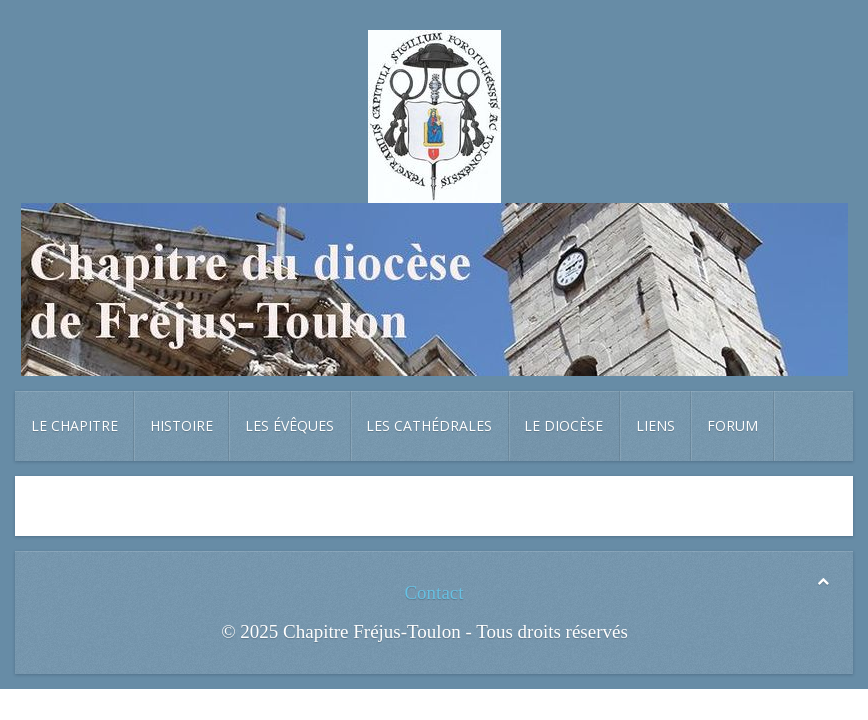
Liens (655, 425)
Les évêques (289, 425)
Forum (732, 425)
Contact (433, 592)
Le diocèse (563, 425)
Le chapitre (74, 425)
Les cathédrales (429, 425)
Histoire (181, 425)
